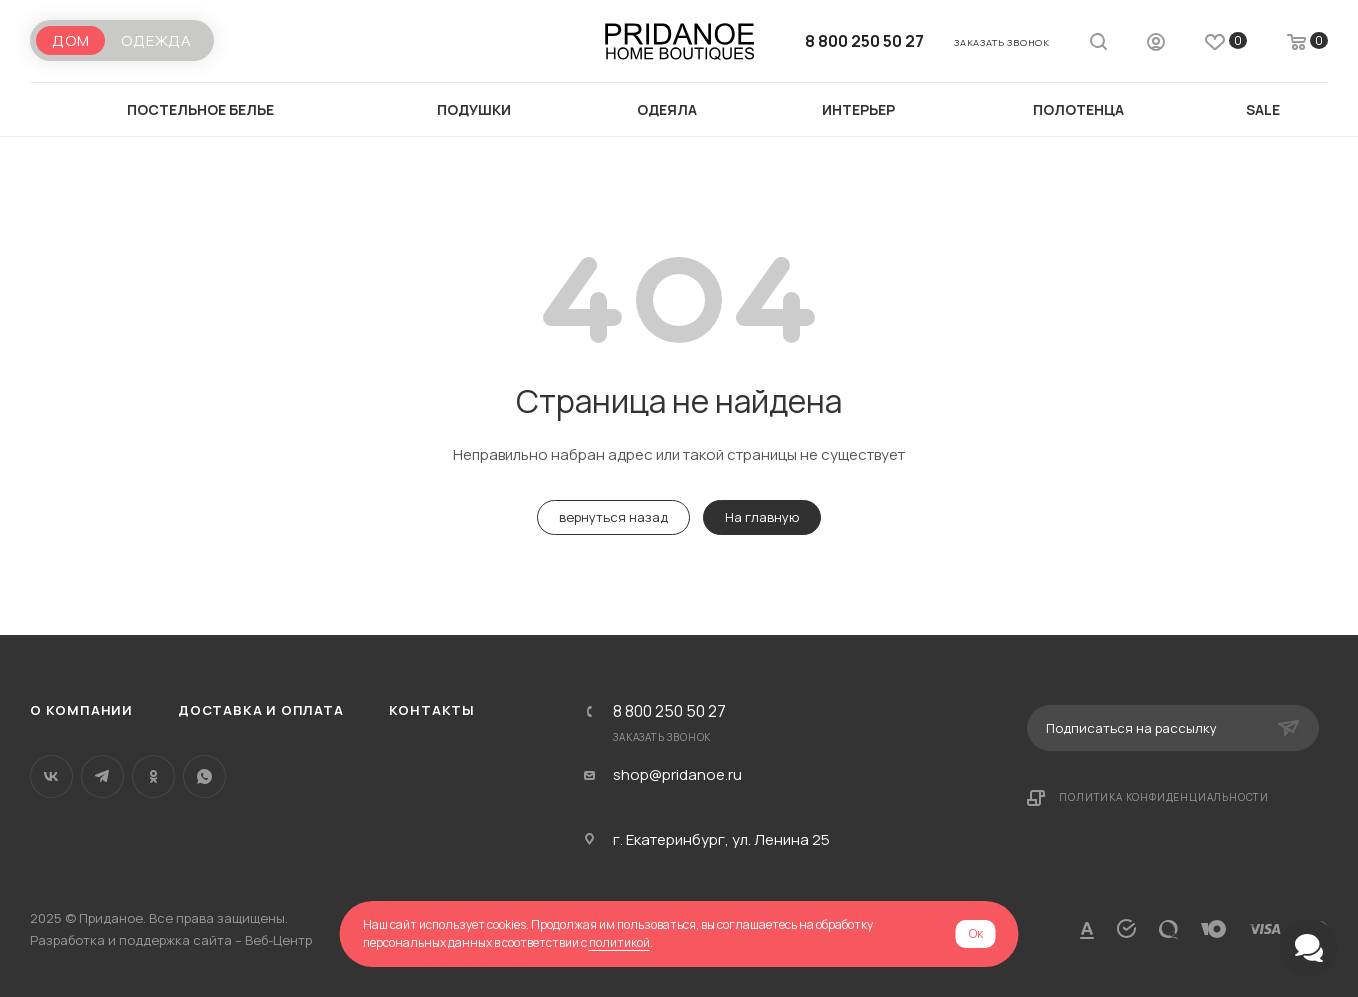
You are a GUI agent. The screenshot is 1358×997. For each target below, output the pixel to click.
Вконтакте (51, 776)
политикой (619, 942)
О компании (81, 710)
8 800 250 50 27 (864, 41)
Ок (976, 933)
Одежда (156, 40)
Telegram (102, 776)
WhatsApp (204, 776)
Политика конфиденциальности (1164, 797)
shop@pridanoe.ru (677, 775)
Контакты (432, 710)
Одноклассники (153, 776)
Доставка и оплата (261, 710)
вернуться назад (613, 517)
